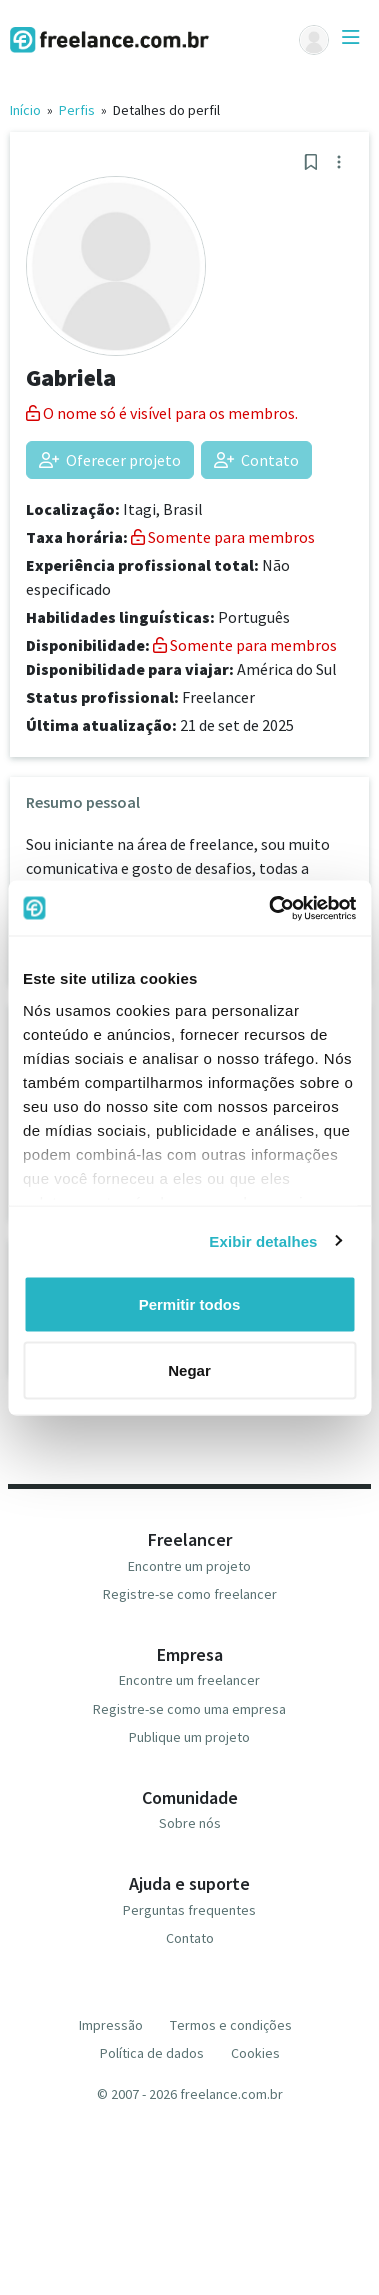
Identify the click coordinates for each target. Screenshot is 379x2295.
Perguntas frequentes (189, 1910)
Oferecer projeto (110, 460)
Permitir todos (190, 1304)
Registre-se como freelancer (190, 1594)
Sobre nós (190, 1823)
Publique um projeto (189, 1737)
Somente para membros (223, 537)
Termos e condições (231, 2025)
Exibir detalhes (263, 1240)
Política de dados (152, 2053)
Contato (256, 460)
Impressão (111, 2025)
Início (25, 110)
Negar (189, 1369)
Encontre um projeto (189, 1566)
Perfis (77, 110)
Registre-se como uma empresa (189, 1709)
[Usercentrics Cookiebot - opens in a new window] (270, 908)
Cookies (255, 2053)
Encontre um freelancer (189, 1680)
